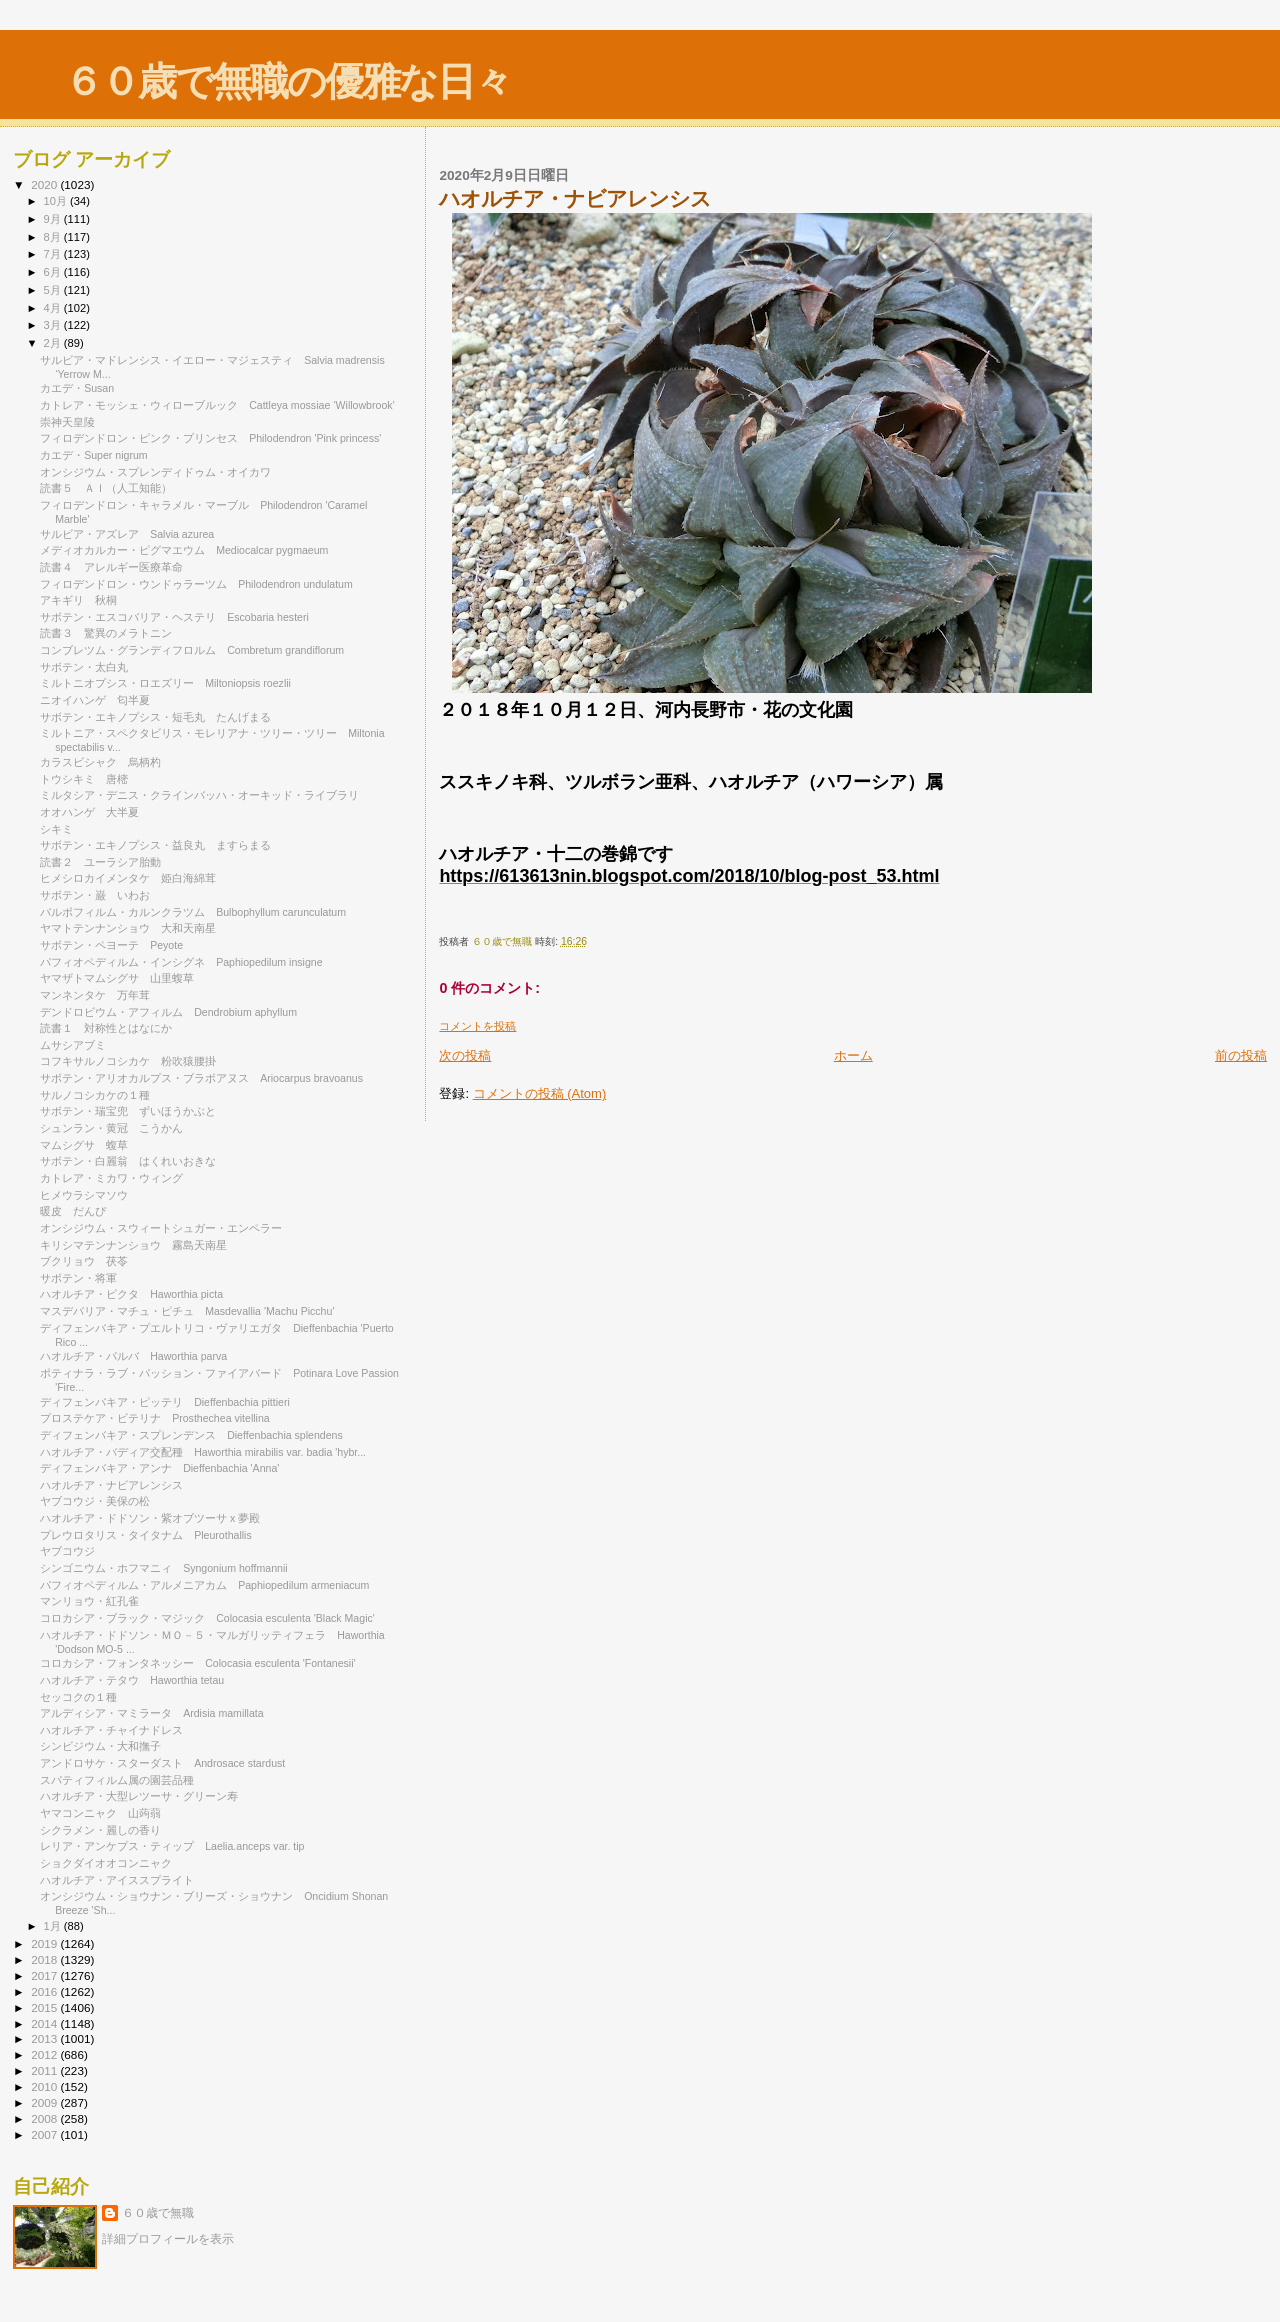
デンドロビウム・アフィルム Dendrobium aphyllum (168, 1012)
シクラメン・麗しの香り (100, 1830)
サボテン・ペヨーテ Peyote (111, 945)
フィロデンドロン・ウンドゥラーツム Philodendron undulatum (196, 584)
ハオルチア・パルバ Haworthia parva (133, 1356)
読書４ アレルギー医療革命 (111, 567)
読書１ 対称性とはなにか (106, 1028)
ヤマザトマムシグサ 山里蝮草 (117, 978)
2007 (45, 2134)
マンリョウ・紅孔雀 (89, 1601)
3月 (54, 325)
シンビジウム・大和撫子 (100, 1746)
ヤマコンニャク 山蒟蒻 (100, 1813)
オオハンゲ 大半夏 (89, 812)
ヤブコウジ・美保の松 (95, 1501)
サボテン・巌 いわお (95, 895)
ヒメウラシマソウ (84, 1195)
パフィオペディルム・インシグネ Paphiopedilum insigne (181, 962)
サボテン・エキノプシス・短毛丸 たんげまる (155, 717)
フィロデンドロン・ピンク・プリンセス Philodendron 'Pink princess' (210, 438)
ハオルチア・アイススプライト (122, 1880)
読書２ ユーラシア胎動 (100, 862)
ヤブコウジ (67, 1551)
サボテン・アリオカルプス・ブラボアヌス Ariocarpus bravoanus (201, 1078)
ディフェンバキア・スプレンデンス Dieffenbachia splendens (191, 1435)
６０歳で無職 (158, 2213)
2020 (45, 184)
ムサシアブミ (73, 1045)
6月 (54, 272)
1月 (54, 1926)
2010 (45, 2086)
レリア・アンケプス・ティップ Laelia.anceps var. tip (172, 1846)
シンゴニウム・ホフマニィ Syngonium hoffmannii (163, 1568)
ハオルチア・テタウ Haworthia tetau (132, 1680)
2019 (45, 1943)
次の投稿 (465, 1055)
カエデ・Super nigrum (94, 455)
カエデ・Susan (77, 388)
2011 (45, 2070)
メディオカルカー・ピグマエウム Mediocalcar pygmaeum (184, 550)
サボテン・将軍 (78, 1278)
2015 (45, 2007)
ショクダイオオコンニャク (106, 1863)
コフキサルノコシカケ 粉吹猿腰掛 (128, 1061)
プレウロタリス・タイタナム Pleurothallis (146, 1535)
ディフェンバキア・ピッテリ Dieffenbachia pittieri (165, 1402)
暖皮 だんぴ (73, 1211)
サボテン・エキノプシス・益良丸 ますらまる (155, 845)
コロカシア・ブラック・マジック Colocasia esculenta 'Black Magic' (207, 1618)
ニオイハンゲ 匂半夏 (95, 700)
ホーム (853, 1055)
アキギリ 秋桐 (78, 600)
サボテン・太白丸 (89, 667)
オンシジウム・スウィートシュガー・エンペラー (166, 1228)
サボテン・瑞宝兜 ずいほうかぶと (128, 1111)
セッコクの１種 (78, 1697)
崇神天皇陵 (67, 422)
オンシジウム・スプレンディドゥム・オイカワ (161, 472)
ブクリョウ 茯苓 (84, 1261)
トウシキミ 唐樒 (84, 779)
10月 (57, 201)
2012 (45, 2054)
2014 (45, 2023)
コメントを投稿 (477, 1026)
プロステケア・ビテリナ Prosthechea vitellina (155, 1418)
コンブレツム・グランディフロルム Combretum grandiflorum (192, 650)
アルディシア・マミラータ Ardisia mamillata (152, 1713)
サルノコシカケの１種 (95, 1095)
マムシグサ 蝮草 (84, 1145)
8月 (54, 237)
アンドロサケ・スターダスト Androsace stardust (168, 1763)
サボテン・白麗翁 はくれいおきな (128, 1161)
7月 (54, 254)
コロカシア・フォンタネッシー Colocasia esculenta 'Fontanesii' (197, 1663)
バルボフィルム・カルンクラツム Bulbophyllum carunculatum (193, 912)
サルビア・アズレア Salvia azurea (127, 534)
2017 (45, 1975)
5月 (54, 290)
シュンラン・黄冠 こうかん (111, 1128)
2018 (45, 1959)
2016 (45, 1991)
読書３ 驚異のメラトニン (106, 633)
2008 (45, 2118)
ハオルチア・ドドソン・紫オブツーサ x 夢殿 (150, 1518)
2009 (45, 2102)
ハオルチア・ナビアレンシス (111, 1485)
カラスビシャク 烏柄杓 (100, 762)
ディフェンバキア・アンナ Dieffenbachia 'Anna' (159, 1468)
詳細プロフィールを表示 (168, 2239)
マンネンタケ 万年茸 (95, 995)
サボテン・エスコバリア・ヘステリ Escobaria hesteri (174, 617)
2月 (54, 343)
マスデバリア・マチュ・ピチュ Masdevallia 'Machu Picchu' (187, 1311)
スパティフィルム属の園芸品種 (117, 1780)
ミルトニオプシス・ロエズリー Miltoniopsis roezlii (165, 683)
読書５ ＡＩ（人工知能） (106, 488)
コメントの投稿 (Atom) (540, 1093)
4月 (54, 308)
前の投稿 (1241, 1055)
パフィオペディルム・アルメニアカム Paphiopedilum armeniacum (204, 1585)
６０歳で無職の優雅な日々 (287, 81)
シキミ (56, 829)
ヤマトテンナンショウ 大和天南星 (128, 928)
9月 (54, 219)
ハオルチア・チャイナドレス (111, 1730)
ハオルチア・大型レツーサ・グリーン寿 (139, 1796)
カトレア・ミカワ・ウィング (117, 1178)
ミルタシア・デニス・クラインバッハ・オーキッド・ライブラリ (199, 795)
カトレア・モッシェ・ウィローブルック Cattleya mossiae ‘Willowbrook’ (217, 405)
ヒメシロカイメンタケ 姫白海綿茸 (128, 878)
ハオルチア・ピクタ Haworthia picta (131, 1294)
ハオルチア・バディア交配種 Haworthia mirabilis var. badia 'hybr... (203, 1452)
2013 (45, 2038)
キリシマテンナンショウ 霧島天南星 (133, 1245)
